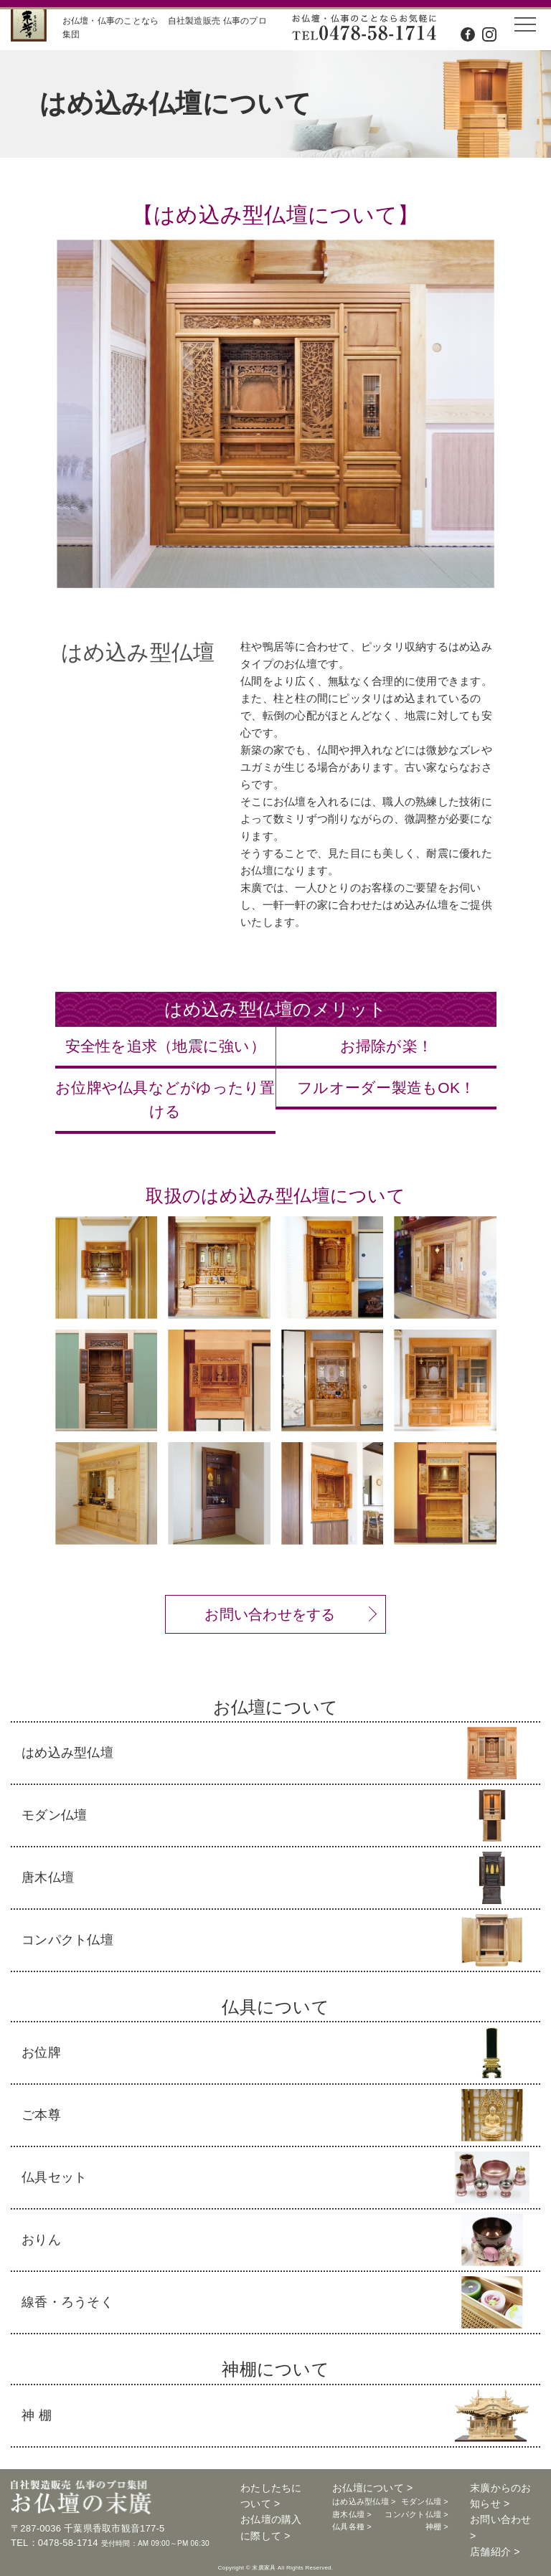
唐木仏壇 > (352, 2514)
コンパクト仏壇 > (416, 2514)
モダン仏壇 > (424, 2501)
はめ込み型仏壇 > (364, 2501)
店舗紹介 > (495, 2551)
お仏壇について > (372, 2488)
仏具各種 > (352, 2526)
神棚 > (436, 2526)
